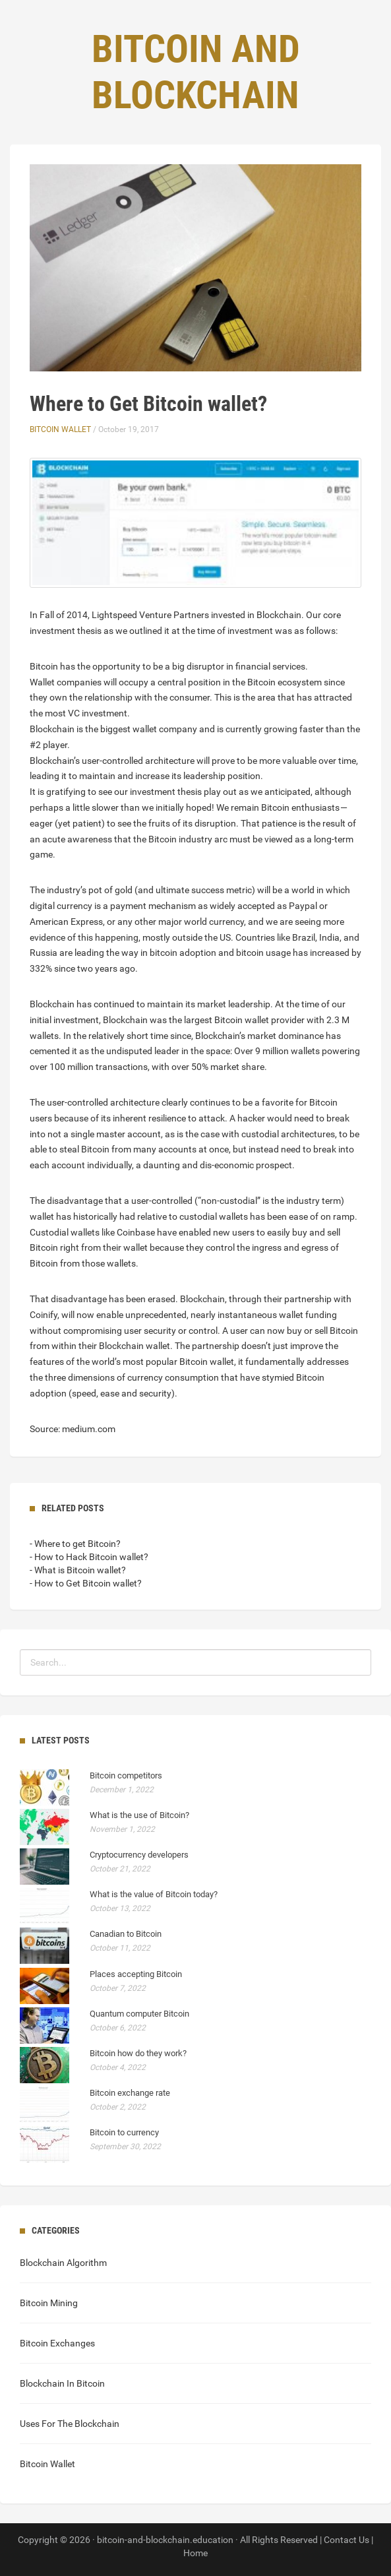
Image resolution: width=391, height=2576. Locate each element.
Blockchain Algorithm (63, 2262)
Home (195, 2553)
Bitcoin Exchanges (57, 2343)
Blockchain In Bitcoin (62, 2383)
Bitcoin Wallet (60, 429)
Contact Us (346, 2539)
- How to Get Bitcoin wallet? (86, 1583)
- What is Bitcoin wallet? (78, 1570)
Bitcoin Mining (49, 2303)
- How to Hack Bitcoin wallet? (89, 1557)
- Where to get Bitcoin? (75, 1543)
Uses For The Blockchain (69, 2423)
